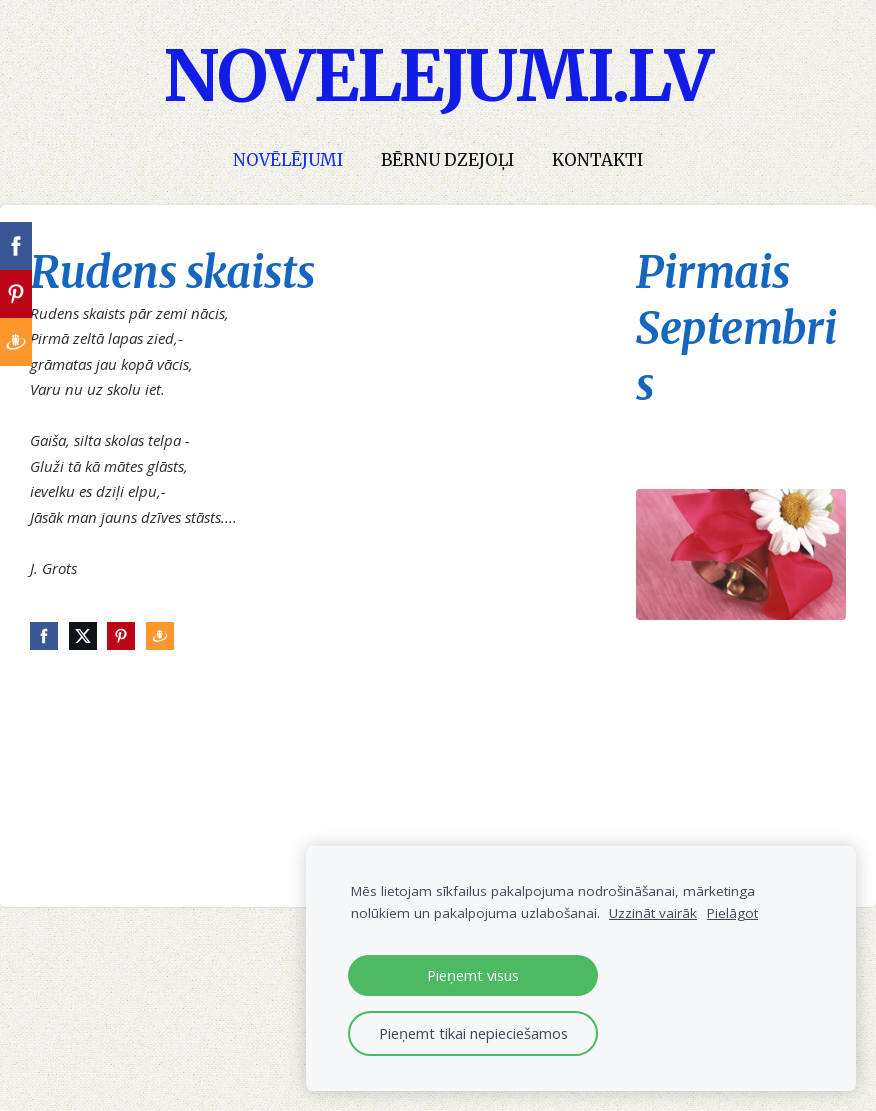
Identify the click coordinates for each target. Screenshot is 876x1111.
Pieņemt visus (473, 975)
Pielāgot (732, 913)
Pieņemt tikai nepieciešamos (473, 1033)
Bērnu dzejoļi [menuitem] (447, 160)
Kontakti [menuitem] (597, 160)
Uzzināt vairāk (653, 913)
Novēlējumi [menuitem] (288, 160)
